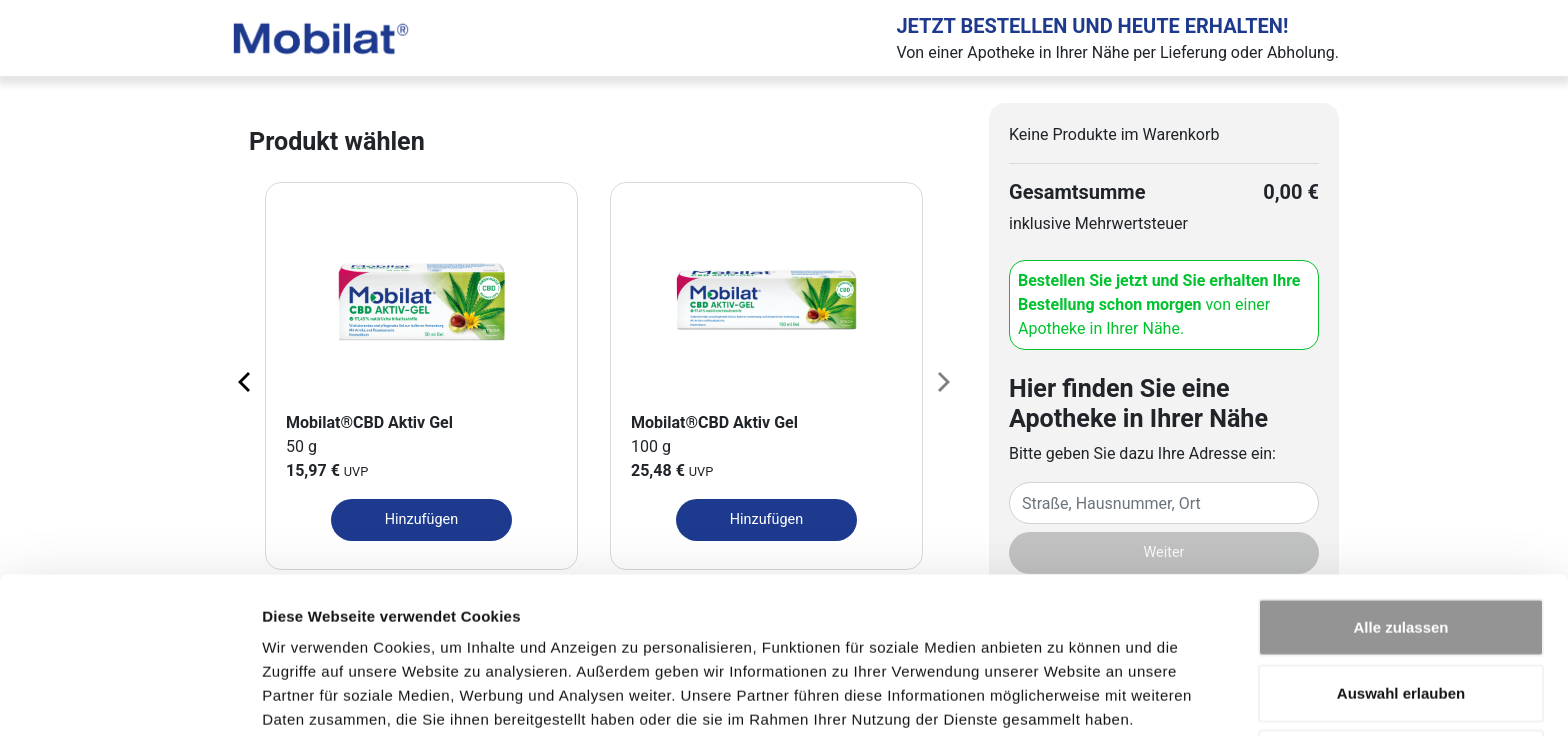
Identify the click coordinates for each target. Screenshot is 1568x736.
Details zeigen (1063, 696)
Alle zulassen (1400, 539)
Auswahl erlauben (1401, 605)
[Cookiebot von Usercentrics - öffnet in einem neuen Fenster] (129, 697)
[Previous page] (246, 381)
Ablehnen (1401, 670)
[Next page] (942, 381)
